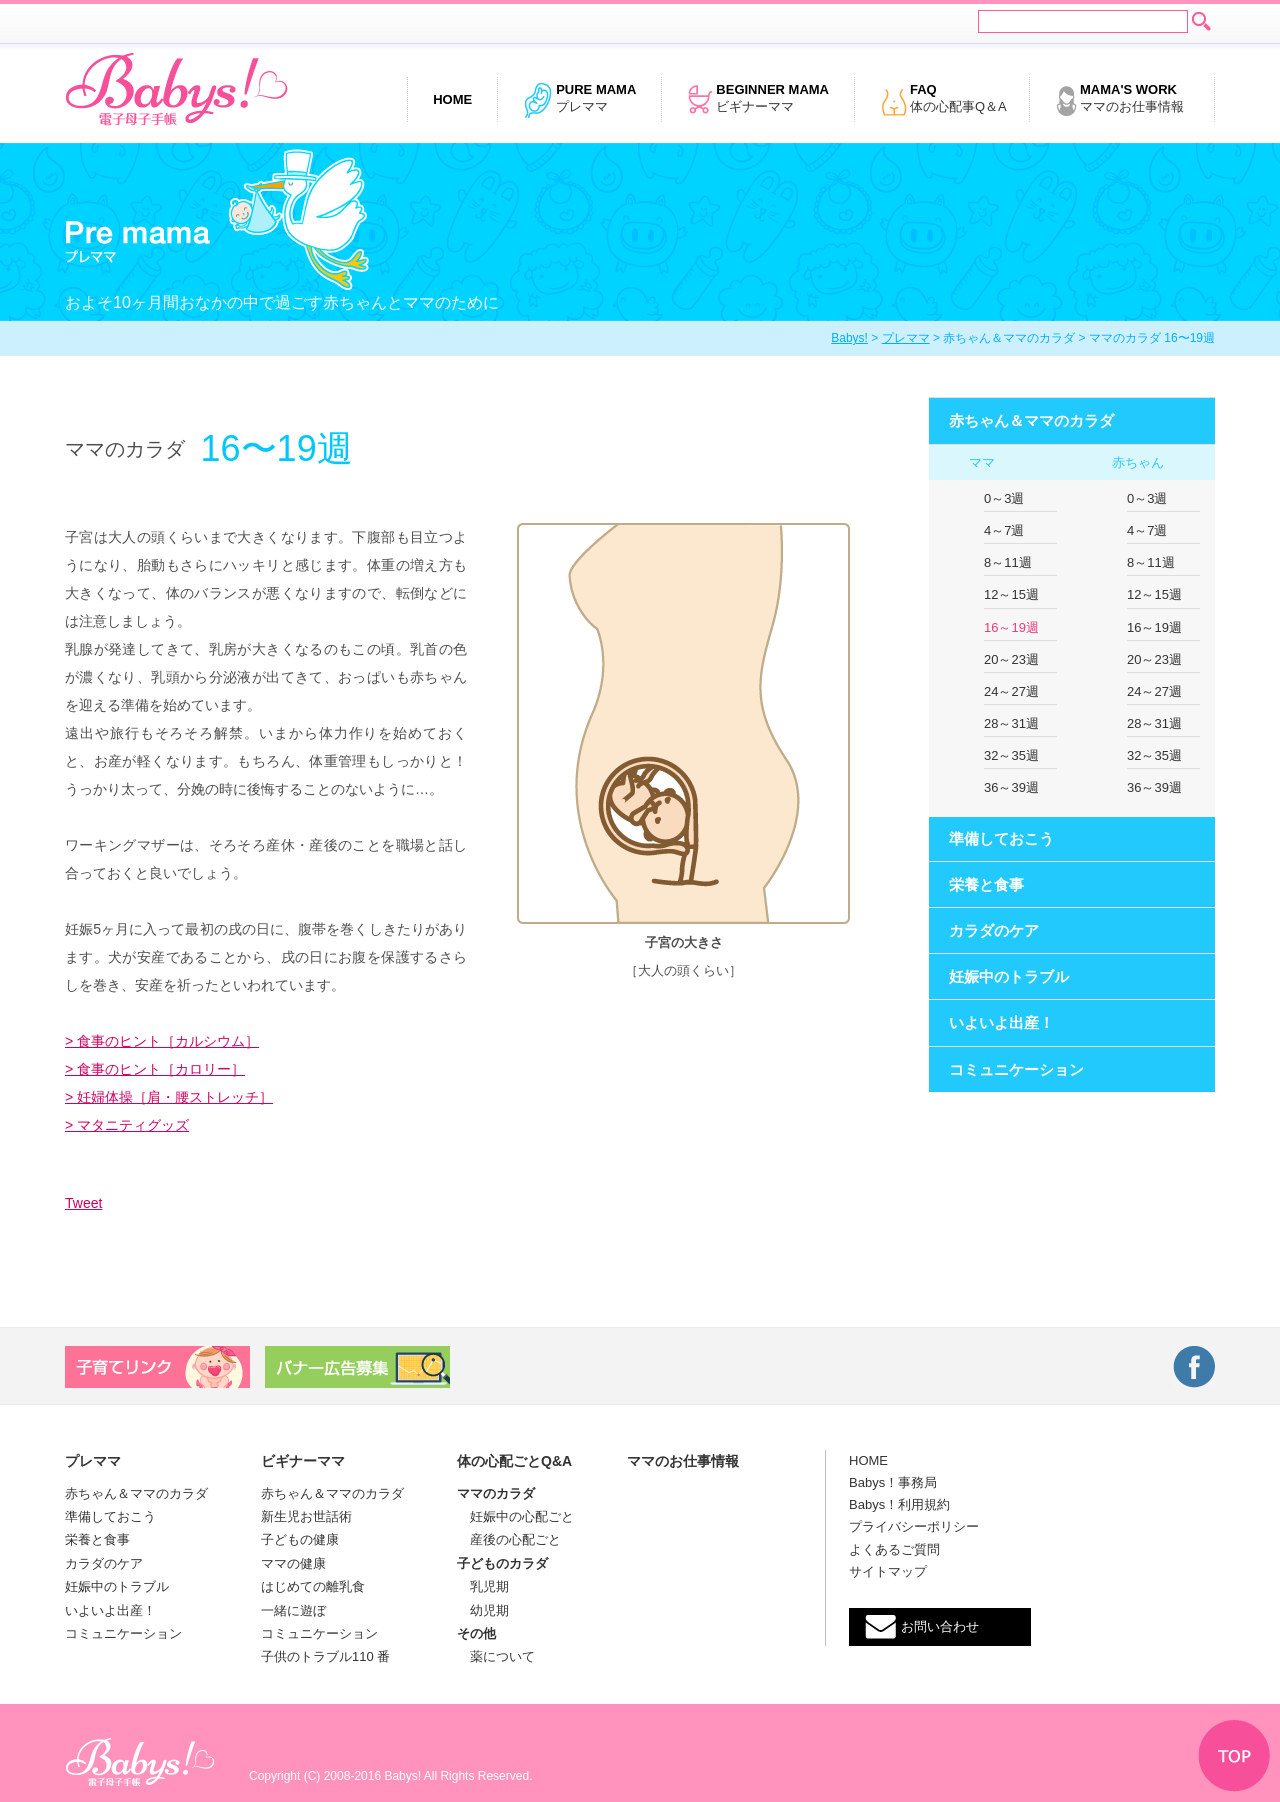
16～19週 (1011, 627)
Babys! (849, 338)
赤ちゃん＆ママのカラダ (1031, 420)
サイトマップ (888, 1571)
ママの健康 (293, 1563)
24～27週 (1011, 691)
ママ (982, 462)
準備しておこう (1001, 838)
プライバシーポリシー (914, 1526)
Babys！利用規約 (899, 1504)
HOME (868, 1460)
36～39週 (1011, 787)
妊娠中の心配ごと (515, 1516)
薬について (496, 1656)
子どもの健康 (300, 1539)
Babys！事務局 (893, 1482)
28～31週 (1011, 723)
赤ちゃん (1138, 462)
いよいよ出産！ (1001, 1022)
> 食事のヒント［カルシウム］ (162, 1041)
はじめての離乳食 (313, 1586)
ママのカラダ (496, 1493)
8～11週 (1008, 562)
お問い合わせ (940, 1626)
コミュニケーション (1016, 1069)
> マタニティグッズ (127, 1125)
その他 (476, 1633)
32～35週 (1011, 755)
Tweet (83, 1203)
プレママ (579, 100)
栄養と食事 (986, 884)
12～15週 (1011, 594)
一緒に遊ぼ (293, 1610)
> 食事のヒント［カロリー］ (155, 1069)
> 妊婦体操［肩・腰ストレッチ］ (169, 1097)
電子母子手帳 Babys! (176, 90)
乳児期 (483, 1586)
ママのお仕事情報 (1119, 100)
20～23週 (1011, 659)
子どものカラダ (502, 1563)
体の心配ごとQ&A (514, 1461)
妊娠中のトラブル (1009, 976)
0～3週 (1004, 498)
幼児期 (483, 1610)
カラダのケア (994, 930)
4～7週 (1004, 530)
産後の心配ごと (509, 1539)
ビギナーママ (758, 100)
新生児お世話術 (306, 1516)
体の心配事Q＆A (943, 100)
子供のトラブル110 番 (325, 1656)
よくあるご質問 (894, 1549)
